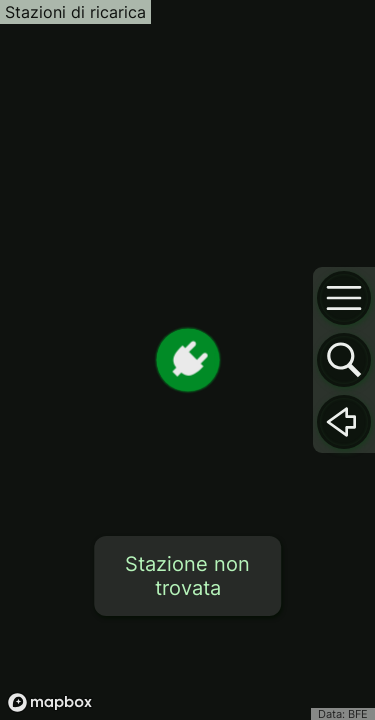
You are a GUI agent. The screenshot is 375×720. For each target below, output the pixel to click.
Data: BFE (343, 714)
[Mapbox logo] (50, 702)
